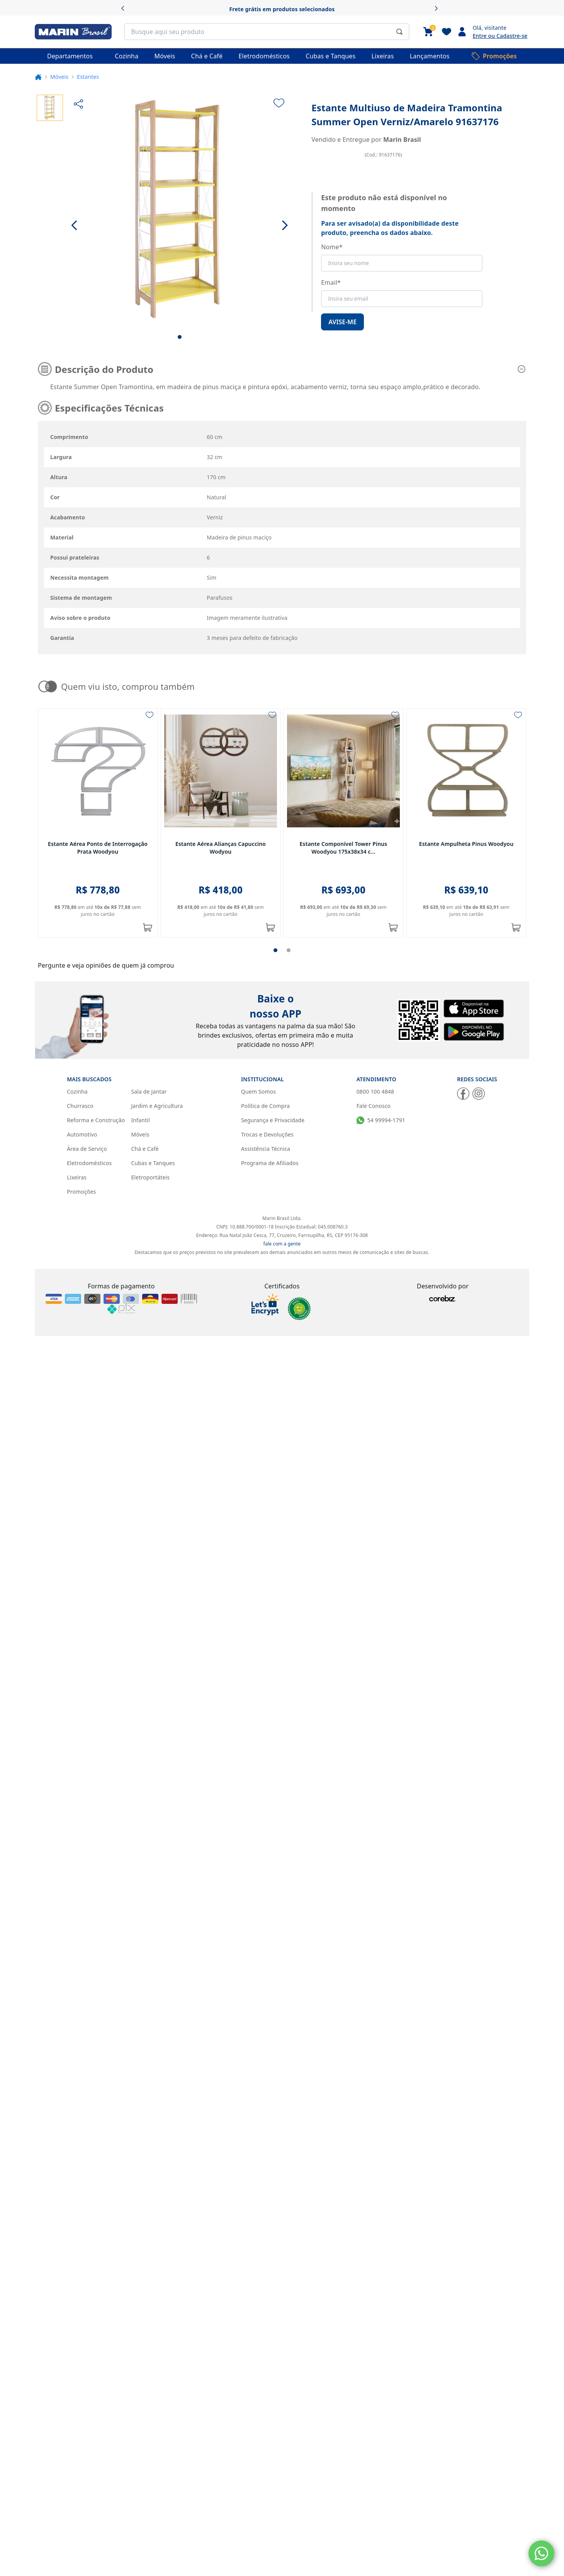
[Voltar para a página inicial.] (38, 77)
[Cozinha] (126, 56)
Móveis (59, 76)
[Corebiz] (442, 1040)
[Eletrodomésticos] (264, 56)
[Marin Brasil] (73, 31)
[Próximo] (438, 9)
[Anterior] (125, 9)
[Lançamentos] (430, 56)
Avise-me (342, 322)
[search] (266, 31)
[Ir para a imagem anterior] (75, 225)
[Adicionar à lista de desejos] (279, 103)
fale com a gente (282, 985)
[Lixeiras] (382, 56)
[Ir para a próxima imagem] (285, 225)
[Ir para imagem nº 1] (180, 337)
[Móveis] (165, 56)
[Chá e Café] (207, 56)
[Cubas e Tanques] (330, 56)
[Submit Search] (399, 31)
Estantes (88, 76)
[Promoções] (494, 56)
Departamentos (70, 56)
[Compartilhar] (78, 104)
